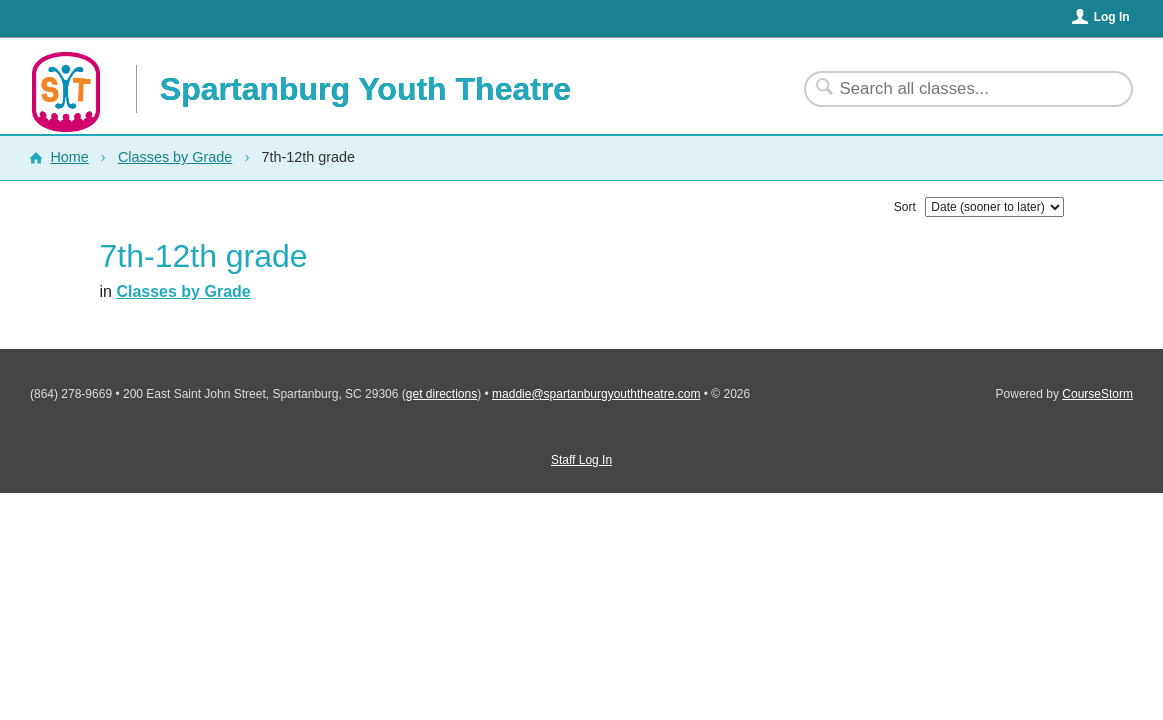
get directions (441, 394)
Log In (1112, 17)
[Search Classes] (956, 89)
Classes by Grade (175, 157)
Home (69, 157)
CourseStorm (1097, 394)
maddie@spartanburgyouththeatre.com (596, 394)
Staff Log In (581, 460)
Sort (905, 207)
